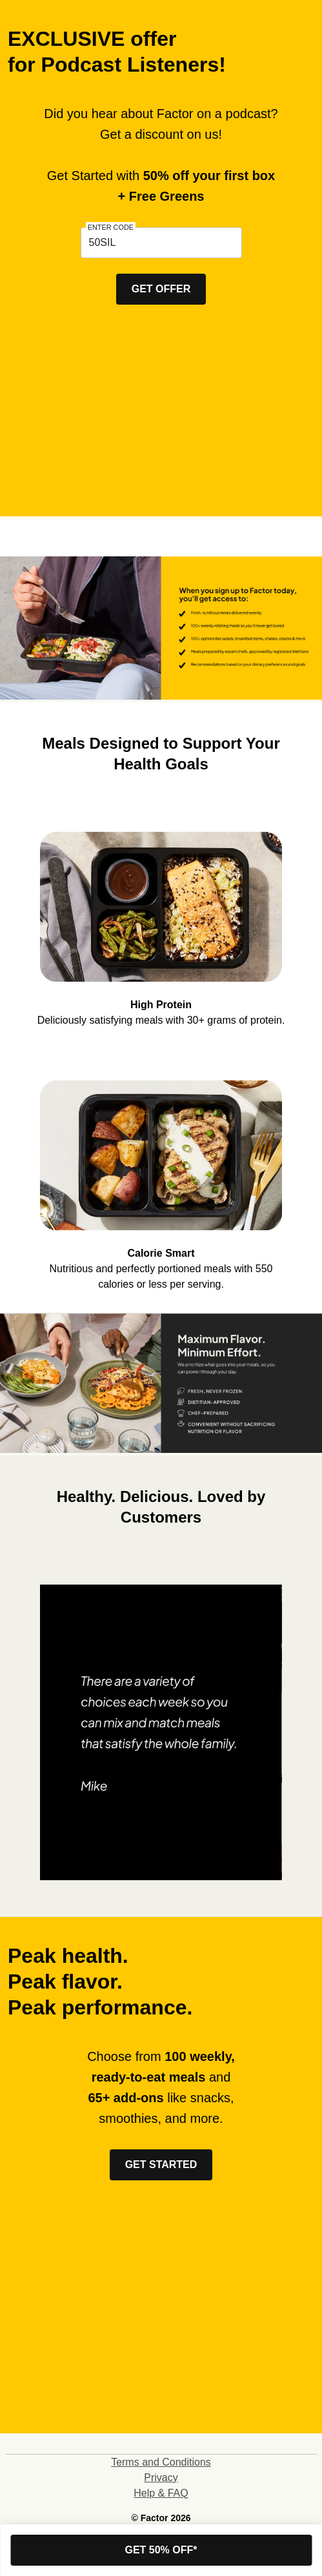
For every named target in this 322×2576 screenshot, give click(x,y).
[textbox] (161, 242)
